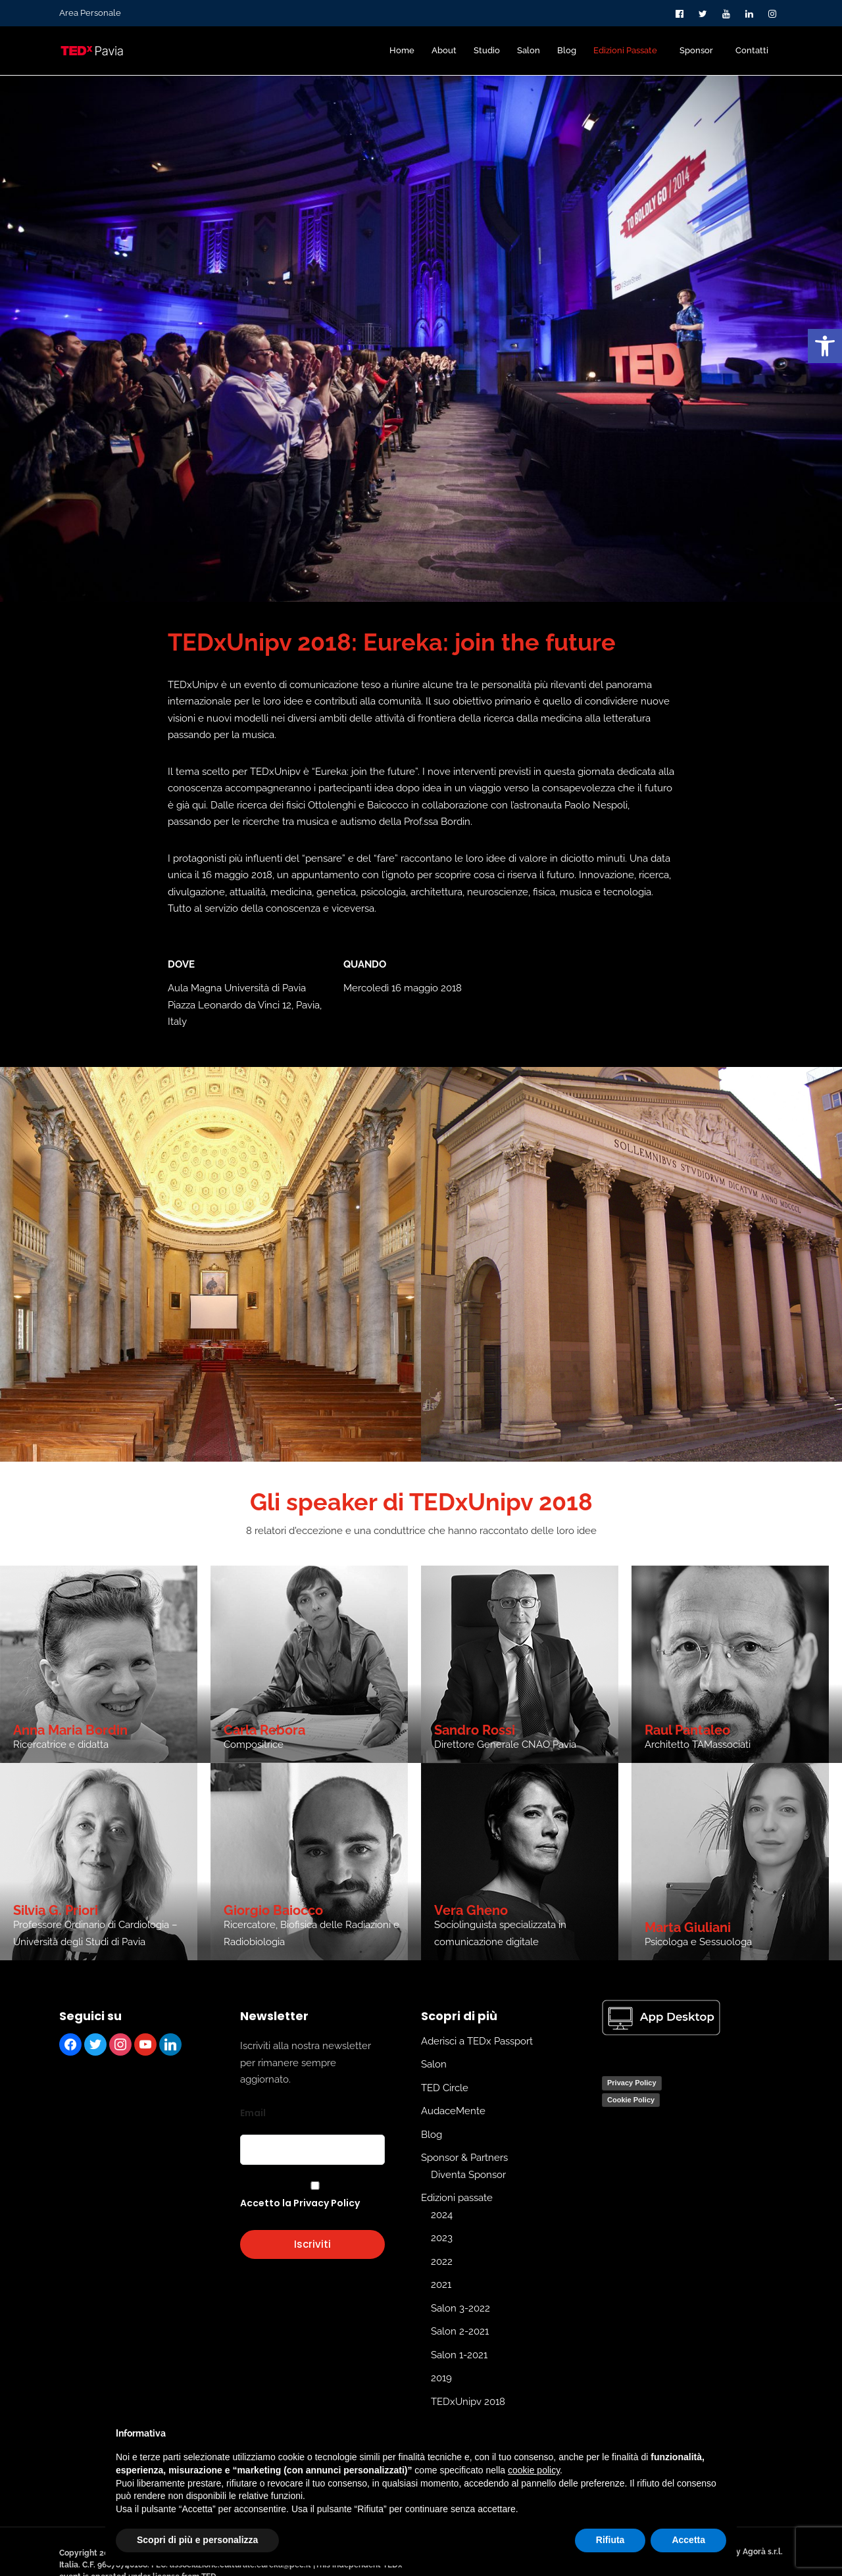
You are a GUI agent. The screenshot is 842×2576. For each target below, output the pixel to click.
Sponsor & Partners (464, 2158)
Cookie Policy (631, 2100)
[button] (825, 346)
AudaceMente (453, 2111)
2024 (442, 2215)
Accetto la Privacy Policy (300, 2203)
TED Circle (444, 2088)
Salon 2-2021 (460, 2331)
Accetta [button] (688, 2540)
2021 (441, 2285)
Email (253, 2112)
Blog (431, 2135)
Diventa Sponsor (468, 2175)
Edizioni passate (457, 2198)
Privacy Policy (631, 2083)
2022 (442, 2261)
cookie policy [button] (534, 2470)
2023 (442, 2238)
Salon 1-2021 (459, 2355)
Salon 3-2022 (460, 2308)
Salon (434, 2064)
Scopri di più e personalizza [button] (197, 2540)
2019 (441, 2378)
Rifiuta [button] (610, 2540)
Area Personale (90, 13)
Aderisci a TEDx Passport (477, 2041)
